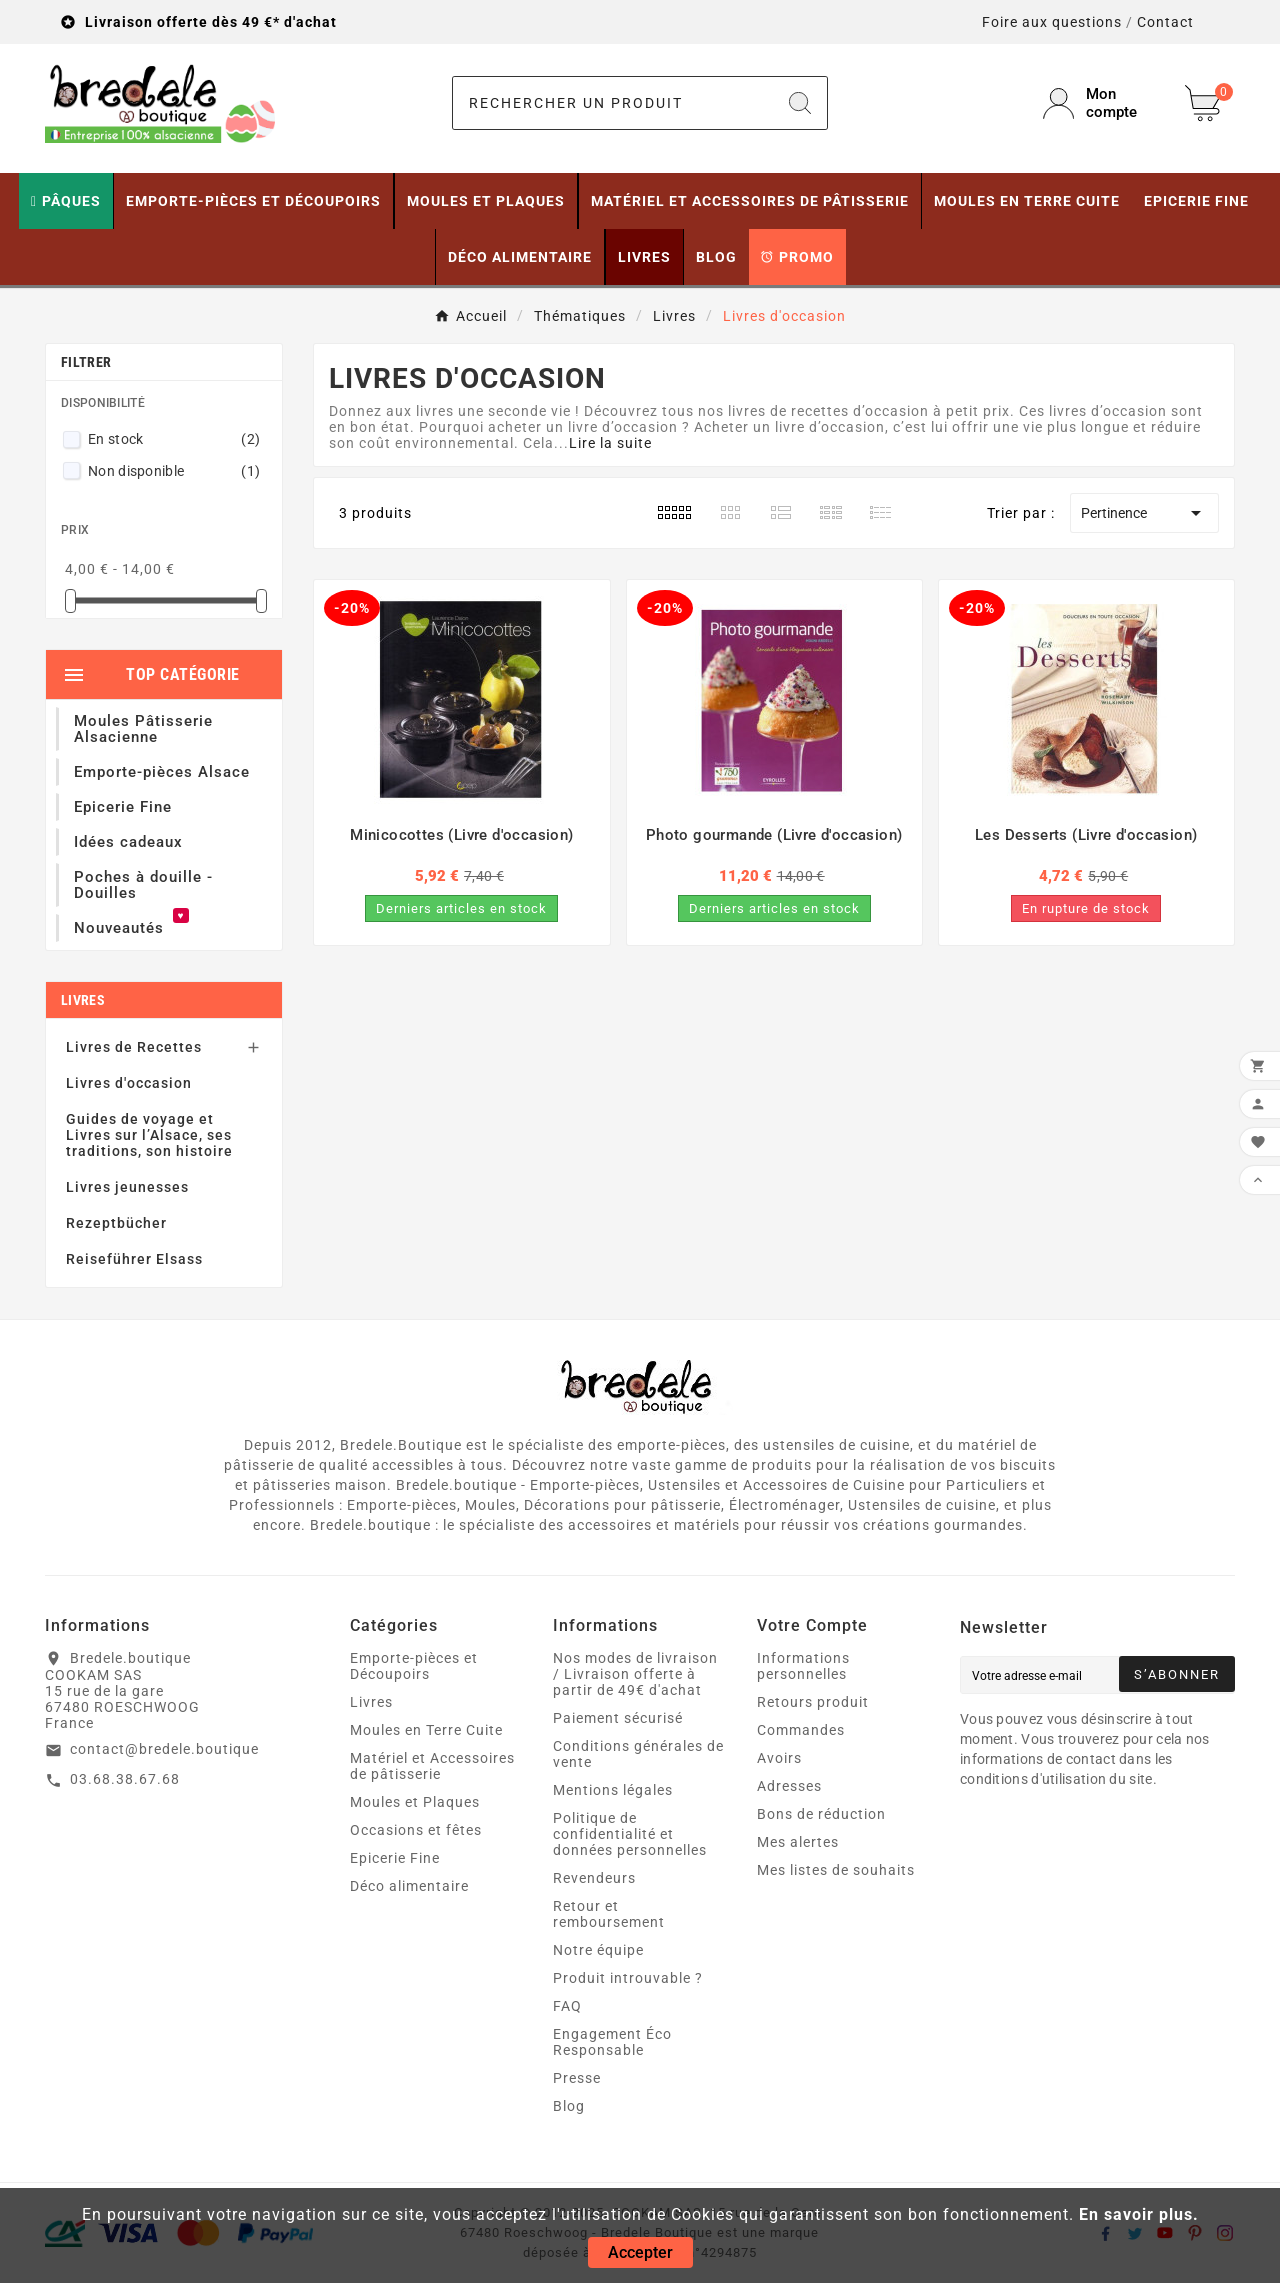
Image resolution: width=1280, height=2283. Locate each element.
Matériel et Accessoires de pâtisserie (432, 1766)
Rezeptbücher (116, 1223)
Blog (569, 2106)
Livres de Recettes (134, 1047)
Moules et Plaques (415, 1802)
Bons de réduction (821, 1814)
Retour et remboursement (609, 1914)
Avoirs (779, 1758)
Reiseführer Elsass (134, 1259)
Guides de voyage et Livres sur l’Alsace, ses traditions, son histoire (149, 1135)
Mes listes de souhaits (836, 1870)
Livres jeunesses (127, 1187)
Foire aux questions (1052, 22)
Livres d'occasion (129, 1083)
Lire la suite (610, 443)
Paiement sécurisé (618, 1718)
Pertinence (1144, 513)
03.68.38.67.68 (125, 1779)
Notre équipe (598, 1950)
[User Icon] (1102, 103)
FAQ (567, 2006)
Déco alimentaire (409, 1886)
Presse (577, 2078)
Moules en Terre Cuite (426, 1730)
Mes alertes (798, 1842)
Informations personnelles (803, 1666)
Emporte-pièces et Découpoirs (414, 1666)
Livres (83, 1000)
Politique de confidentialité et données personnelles (630, 1834)
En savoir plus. (1139, 2214)
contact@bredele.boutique (164, 1749)
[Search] (800, 103)
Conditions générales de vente (638, 1754)
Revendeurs (594, 1878)
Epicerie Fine (395, 1858)
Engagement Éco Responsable (612, 2042)
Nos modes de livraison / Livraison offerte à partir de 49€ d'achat (635, 1674)
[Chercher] (613, 103)
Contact (1165, 22)
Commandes (801, 1730)
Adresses (789, 1786)
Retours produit (813, 1702)
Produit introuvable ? (628, 1978)
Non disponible (174, 471)
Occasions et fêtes (416, 1830)
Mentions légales (613, 1790)
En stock (174, 439)
